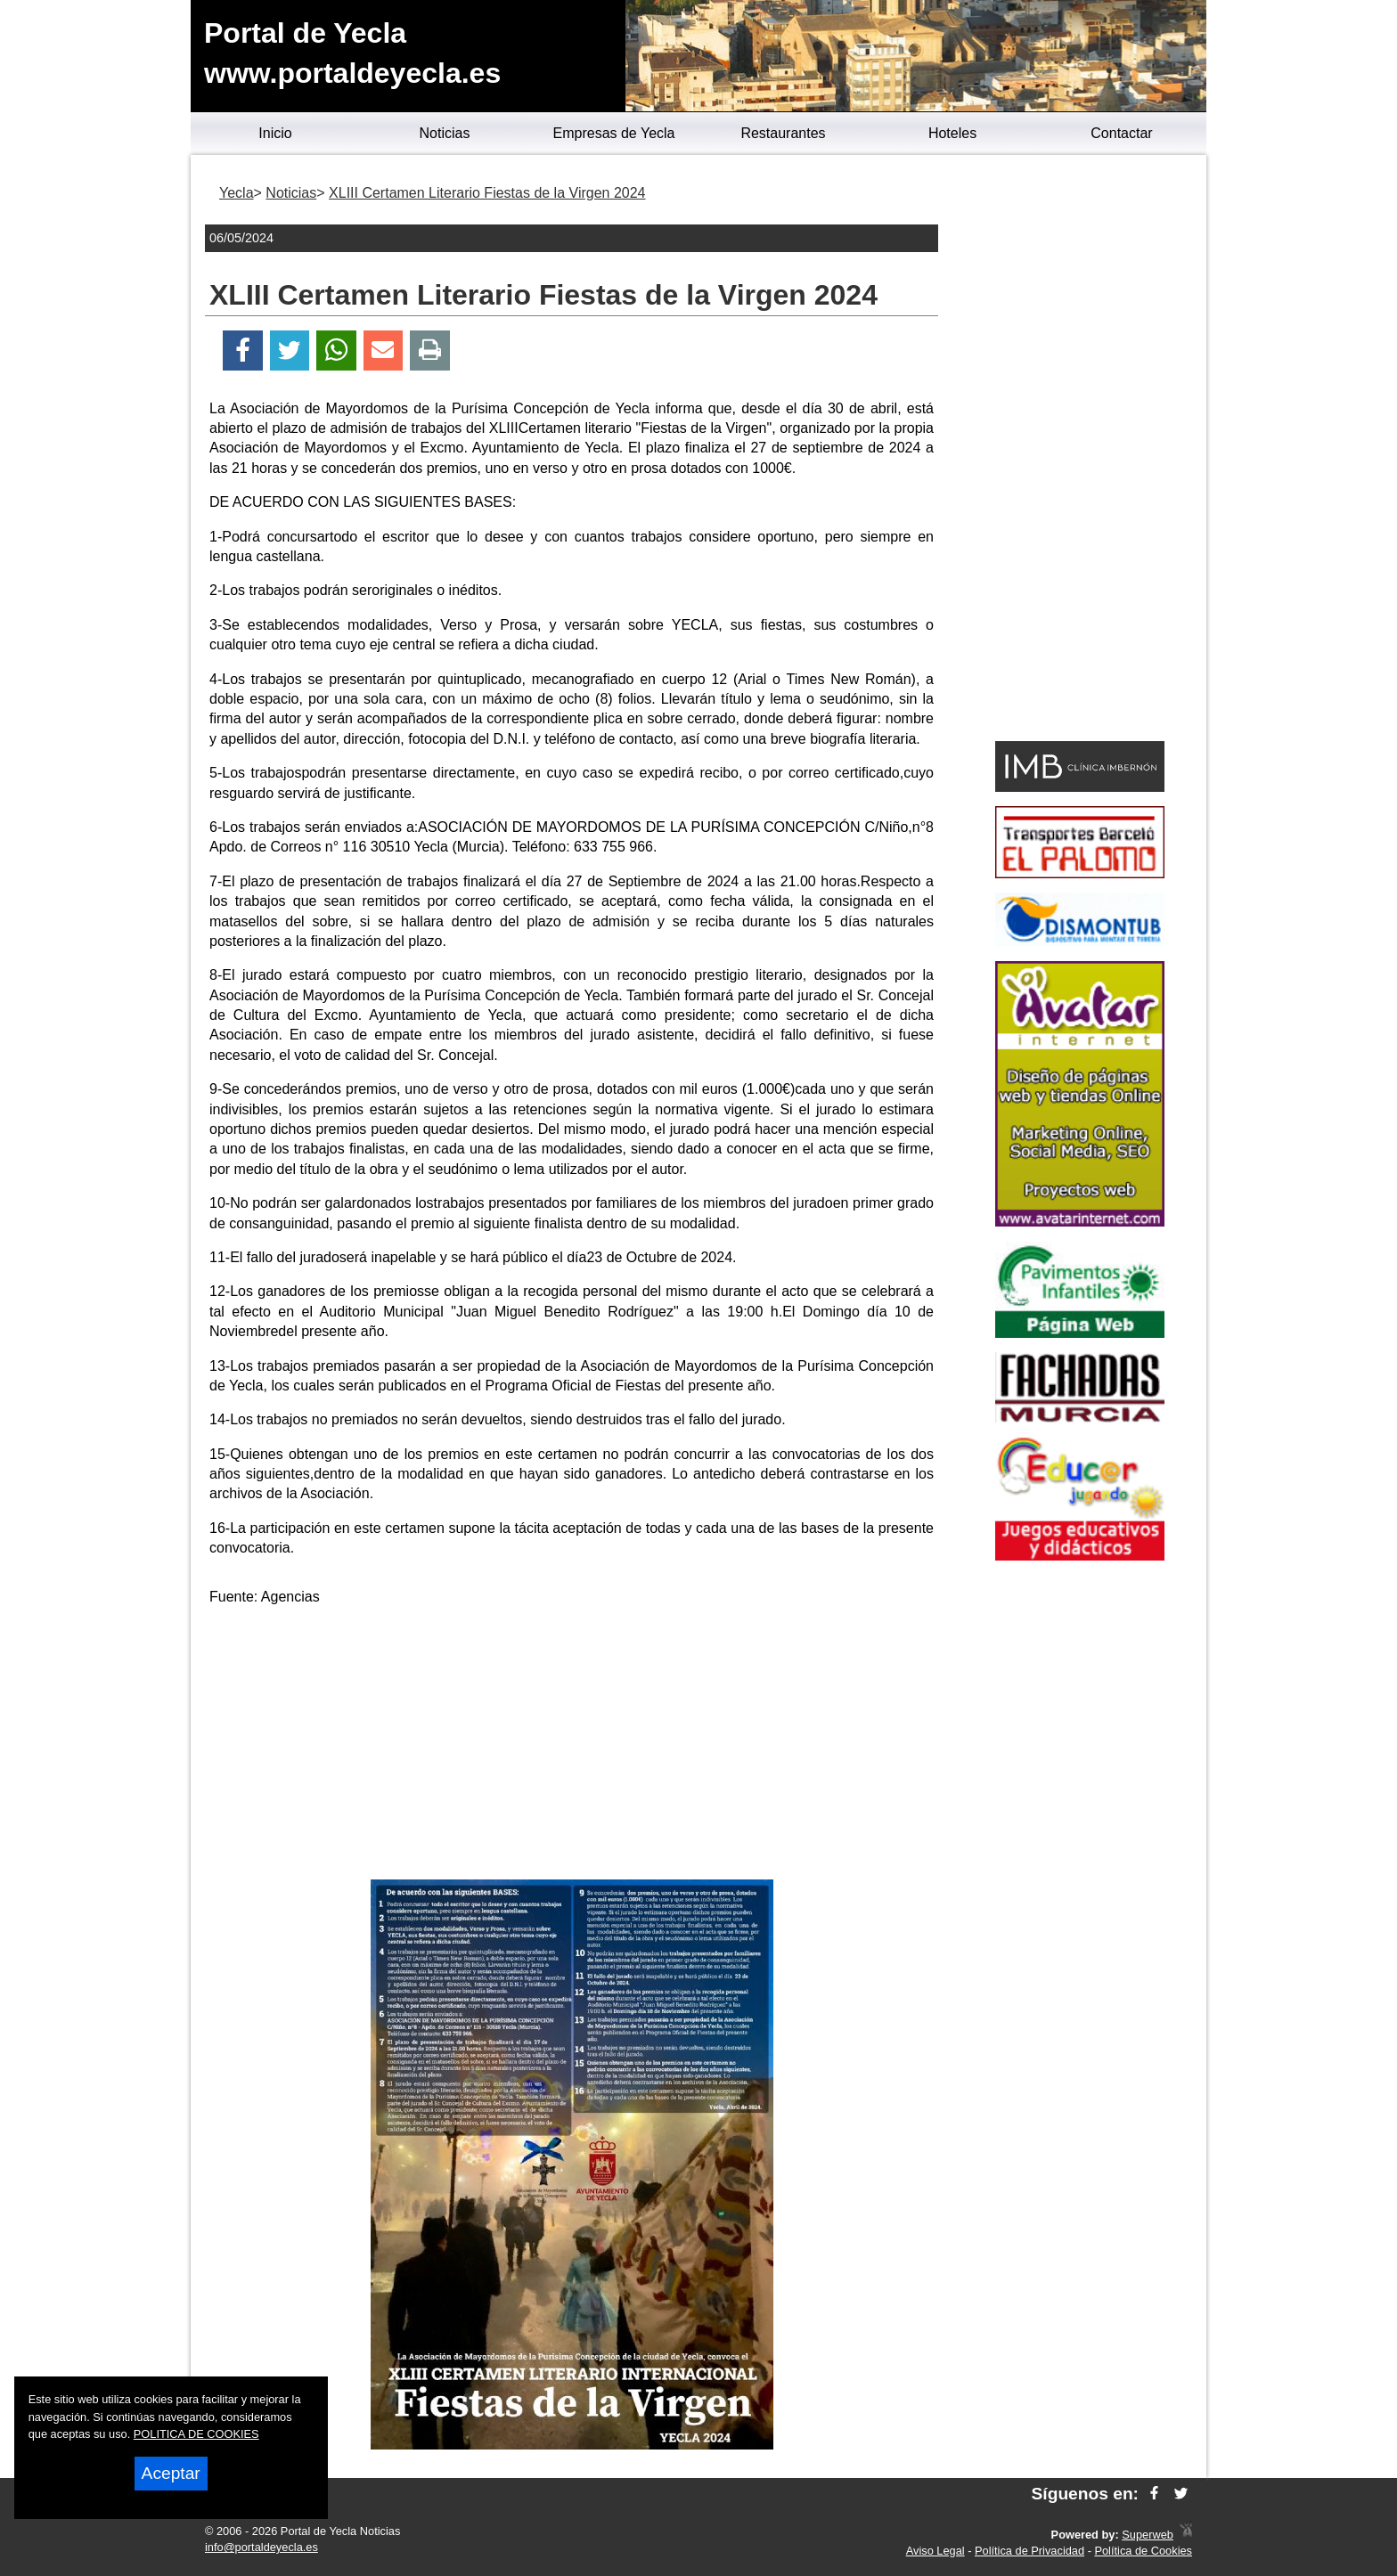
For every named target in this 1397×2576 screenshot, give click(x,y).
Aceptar (171, 2473)
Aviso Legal (935, 2550)
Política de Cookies (1143, 2550)
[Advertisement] (572, 1746)
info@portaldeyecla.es (261, 2547)
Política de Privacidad (1029, 2550)
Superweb (1147, 2534)
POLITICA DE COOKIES (196, 2434)
